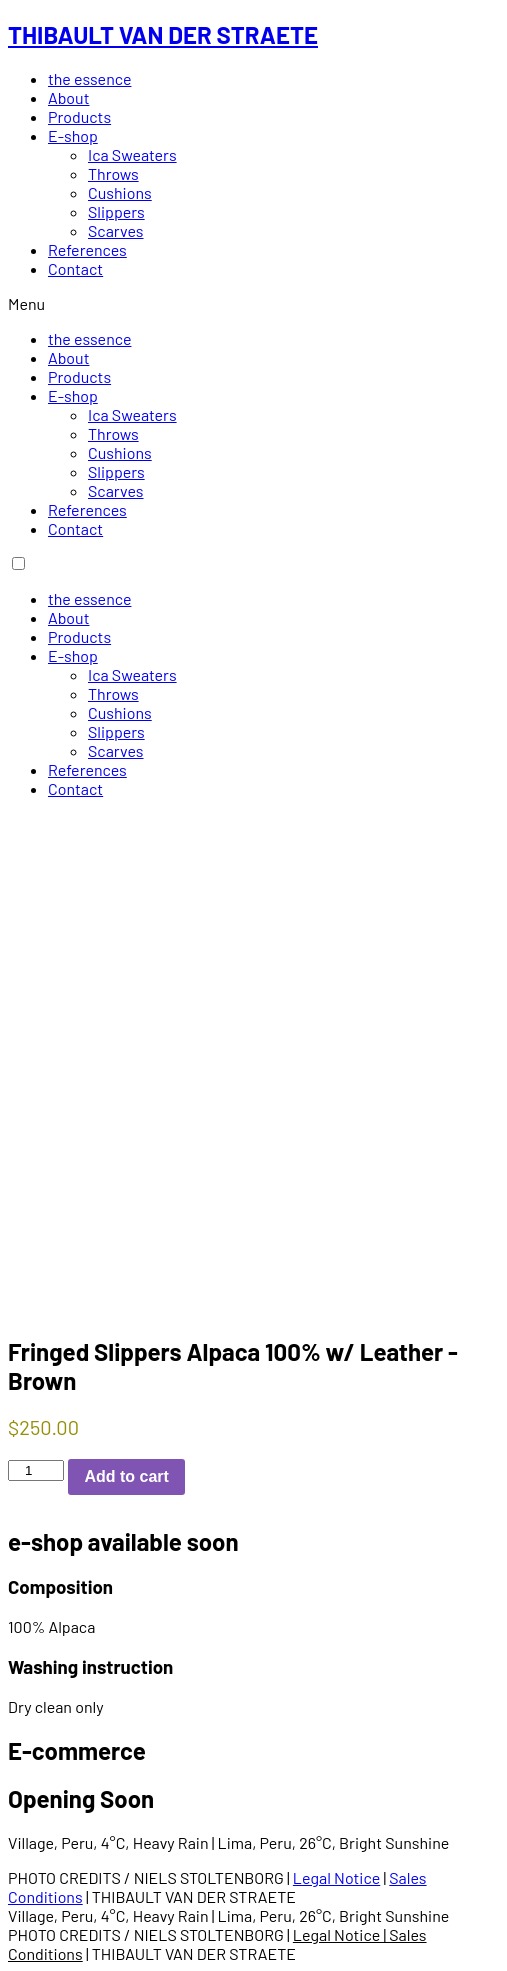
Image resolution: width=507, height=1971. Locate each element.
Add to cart (126, 1476)
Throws (113, 173)
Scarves (116, 230)
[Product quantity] (36, 1470)
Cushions (120, 192)
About (68, 97)
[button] (253, 303)
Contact (75, 268)
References (87, 249)
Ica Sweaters (132, 154)
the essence (89, 78)
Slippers (116, 211)
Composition (60, 1586)
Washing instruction (90, 1666)
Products (79, 116)
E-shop (73, 135)
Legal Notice (336, 1877)
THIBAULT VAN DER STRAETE (163, 34)
